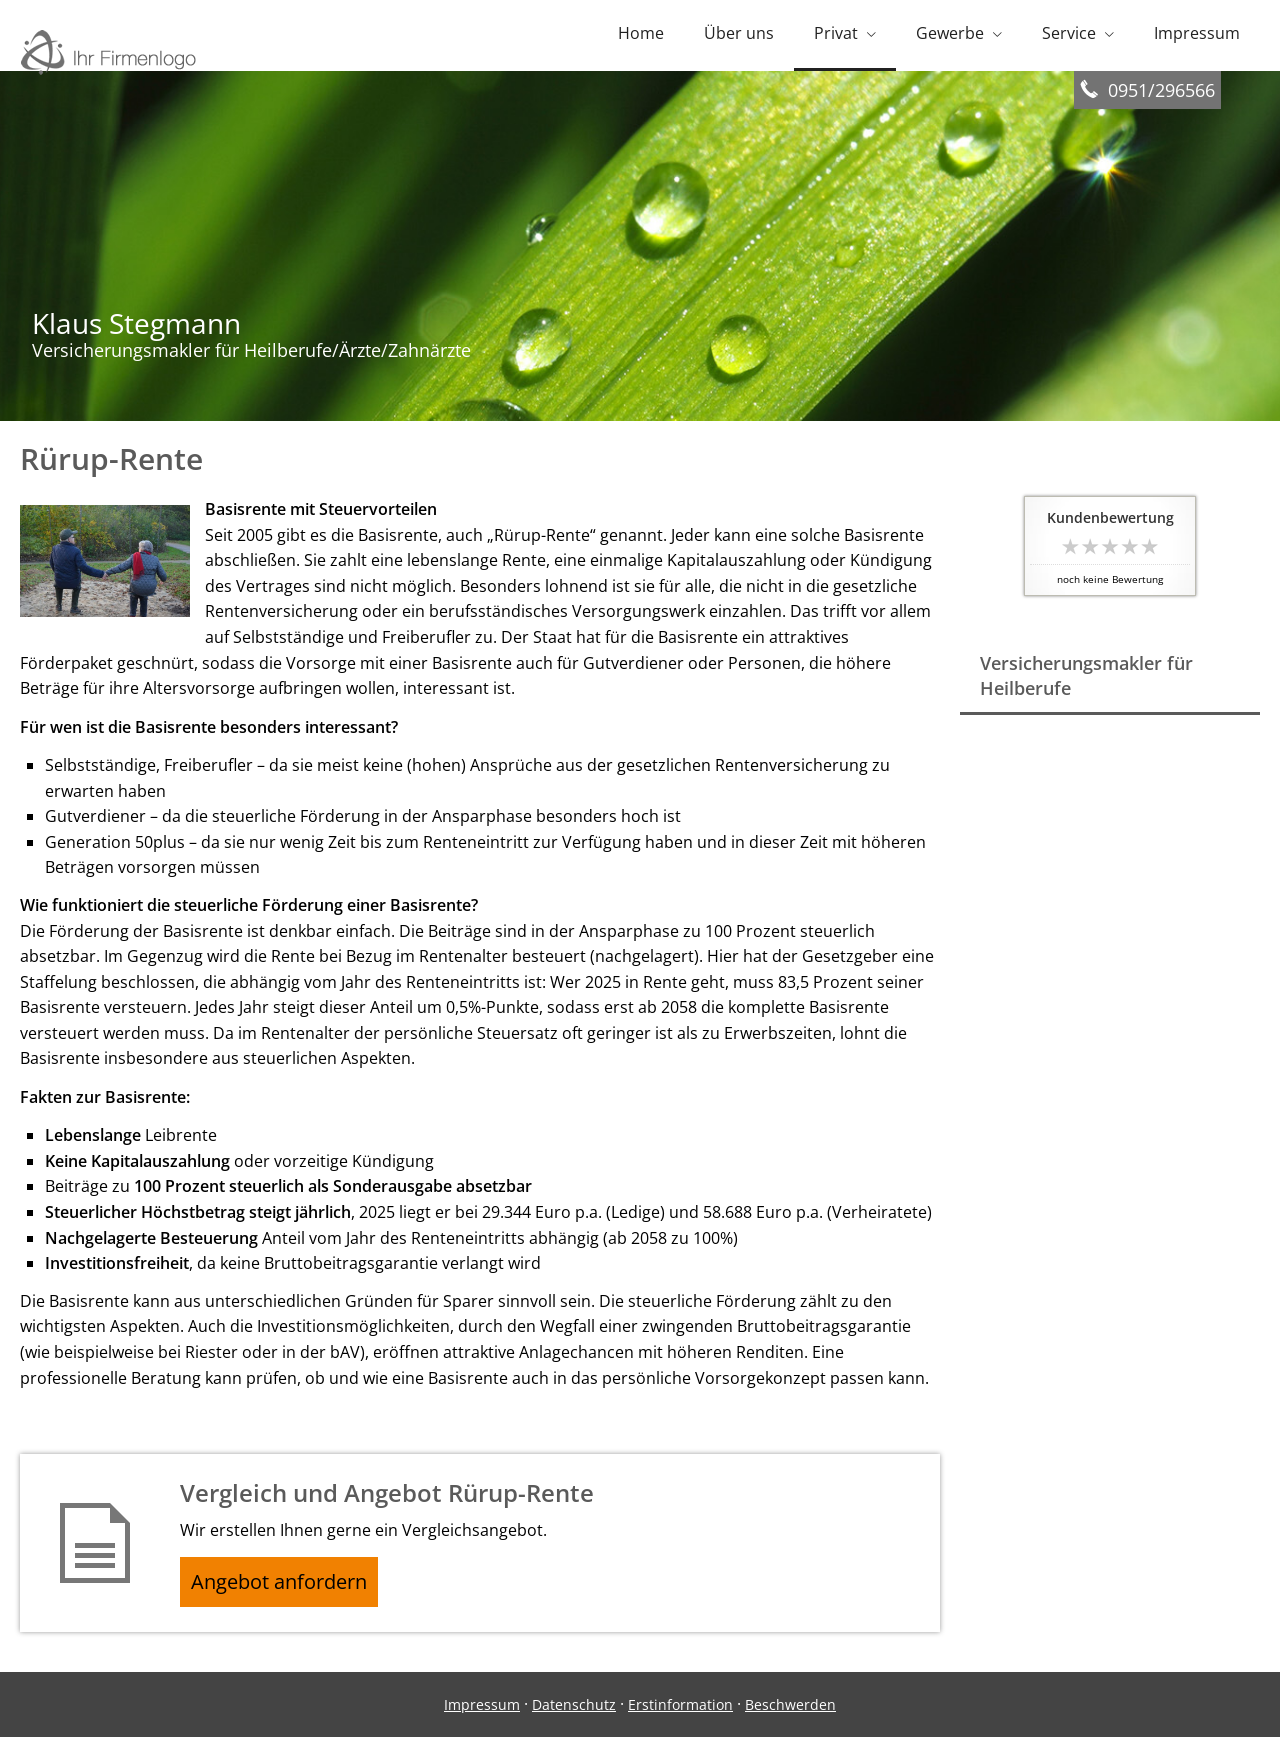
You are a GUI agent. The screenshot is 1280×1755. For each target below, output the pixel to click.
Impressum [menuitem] (1197, 38)
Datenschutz (574, 1721)
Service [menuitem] (1069, 38)
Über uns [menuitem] (739, 38)
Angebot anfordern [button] (290, 1595)
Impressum (482, 1721)
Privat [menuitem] (836, 38)
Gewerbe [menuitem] (950, 38)
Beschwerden (790, 1721)
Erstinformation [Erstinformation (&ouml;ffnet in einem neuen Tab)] (680, 1721)
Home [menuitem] (641, 38)
